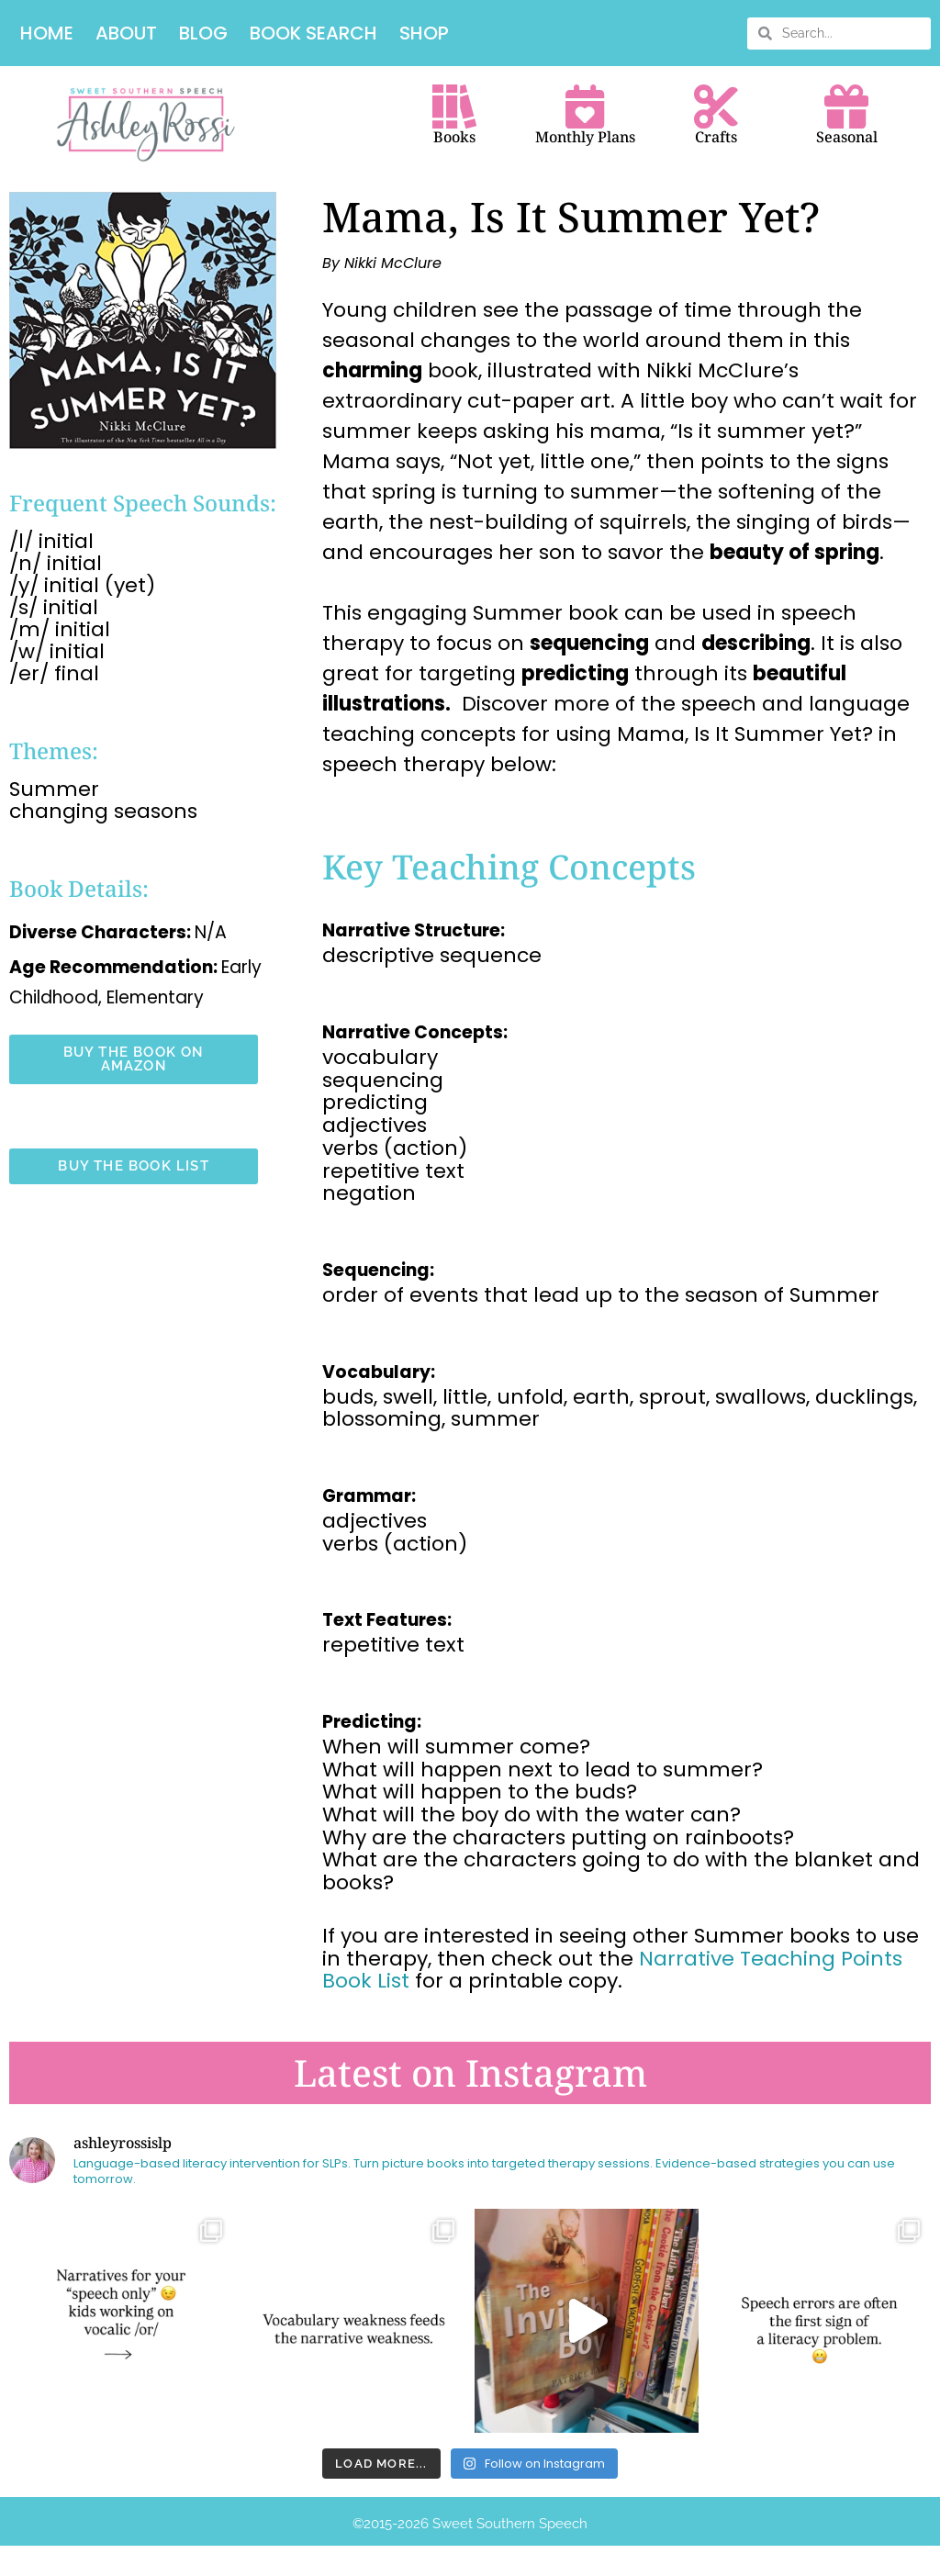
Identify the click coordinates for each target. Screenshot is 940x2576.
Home (46, 33)
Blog (203, 33)
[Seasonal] (846, 107)
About (126, 33)
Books (454, 139)
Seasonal (847, 139)
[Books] (454, 107)
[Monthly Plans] (585, 107)
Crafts (716, 139)
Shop (424, 33)
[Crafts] (716, 107)
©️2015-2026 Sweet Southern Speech (470, 2525)
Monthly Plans (585, 139)
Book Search (313, 33)
